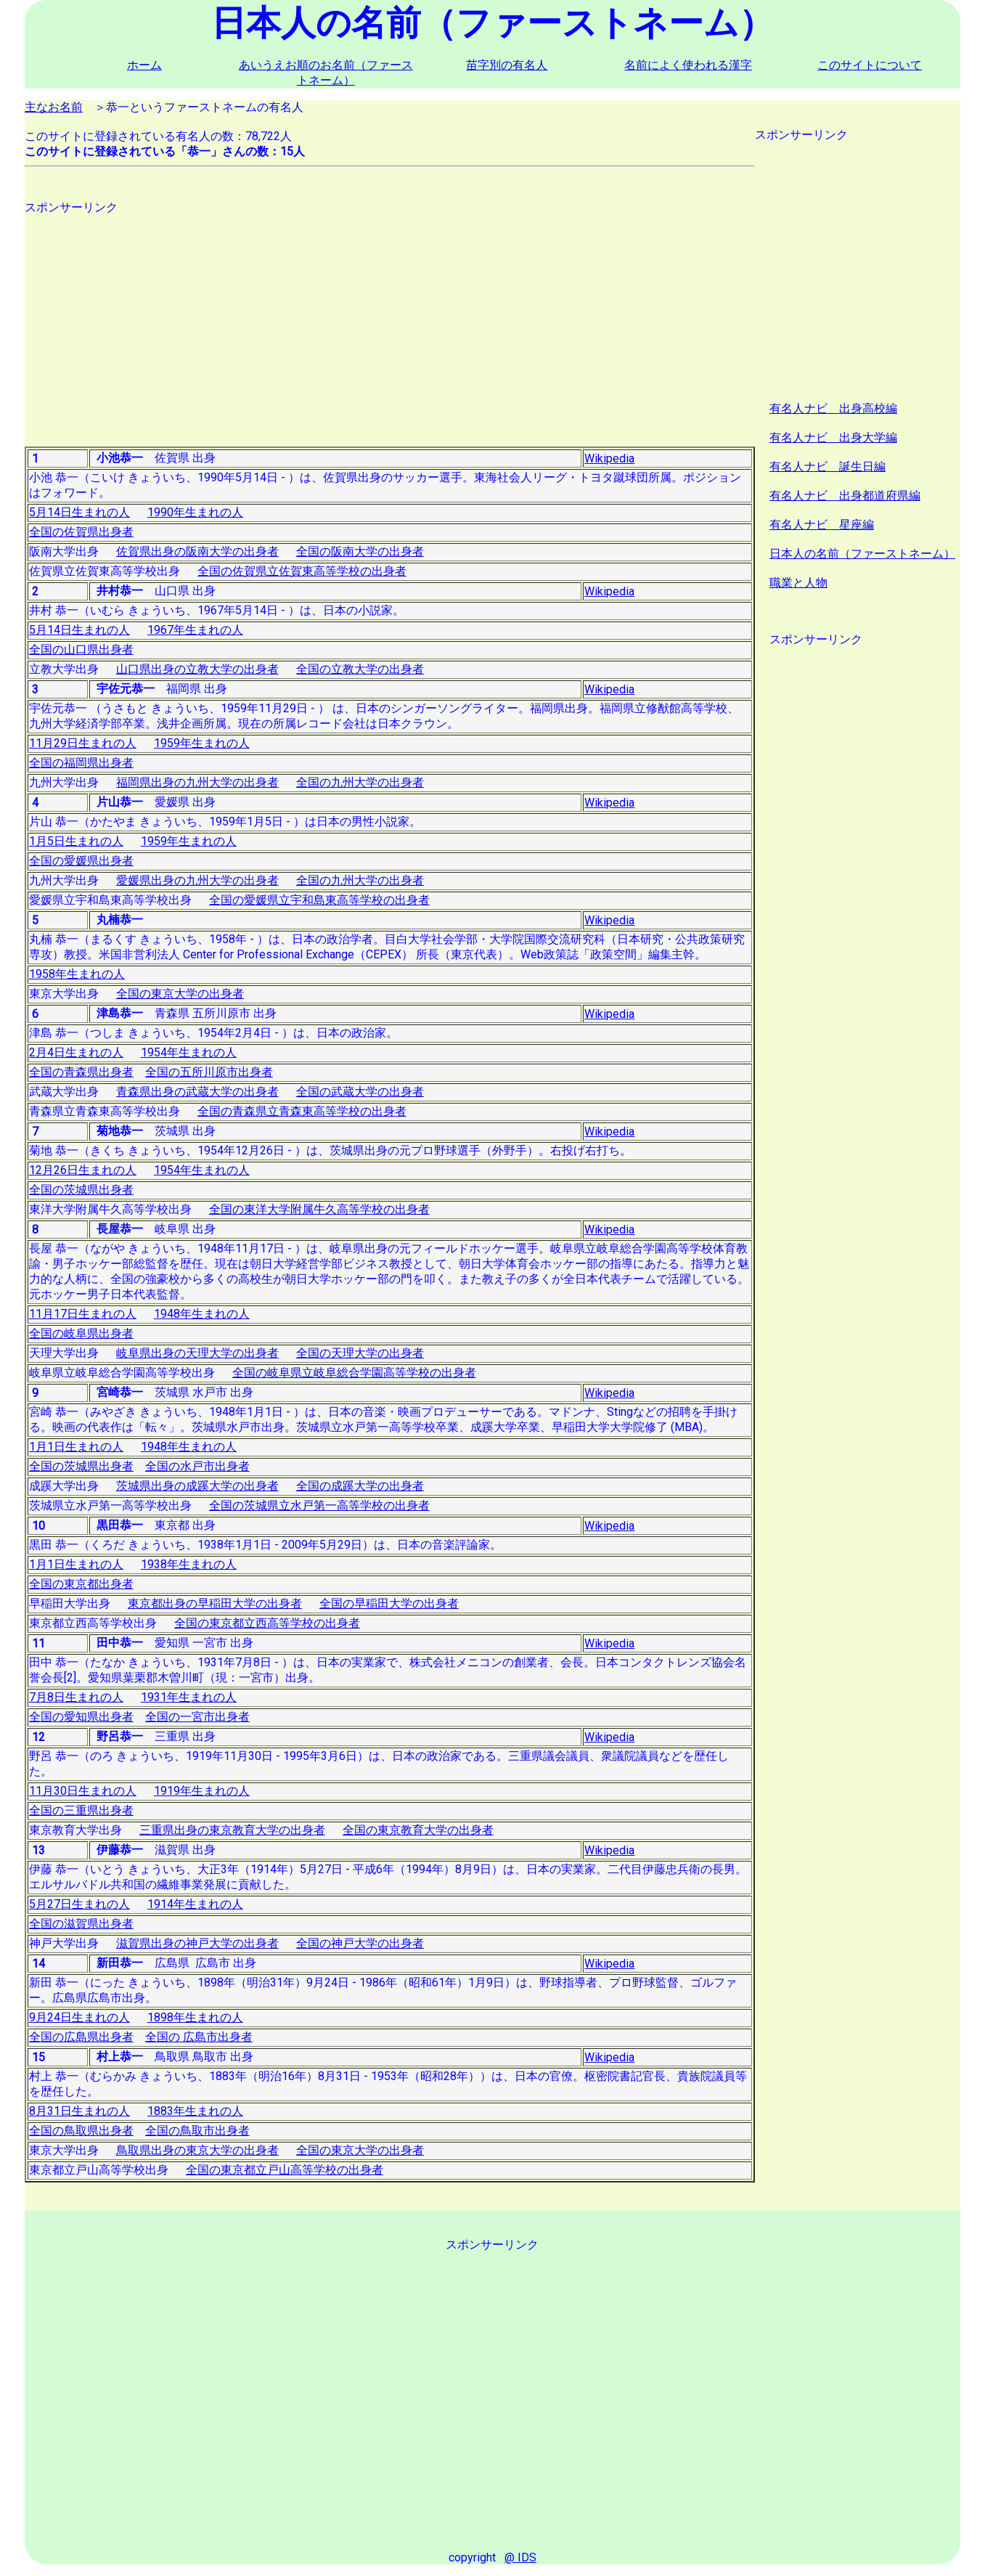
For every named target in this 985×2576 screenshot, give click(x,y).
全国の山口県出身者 (81, 649)
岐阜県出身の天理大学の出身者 (197, 1353)
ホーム (144, 65)
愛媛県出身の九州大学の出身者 (197, 880)
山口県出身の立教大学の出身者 (197, 669)
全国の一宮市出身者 (197, 1717)
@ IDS (520, 2557)
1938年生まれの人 (189, 1564)
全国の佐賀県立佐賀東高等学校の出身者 (301, 571)
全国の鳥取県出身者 (81, 2130)
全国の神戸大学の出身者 (360, 1943)
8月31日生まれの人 (79, 2111)
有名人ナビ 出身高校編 (833, 408)
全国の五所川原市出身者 (209, 1072)
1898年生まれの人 (195, 2017)
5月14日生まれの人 (79, 512)
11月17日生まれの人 (82, 1314)
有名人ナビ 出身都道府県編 (844, 495)
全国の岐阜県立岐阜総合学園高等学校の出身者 (354, 1372)
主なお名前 (54, 107)
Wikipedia (609, 458)
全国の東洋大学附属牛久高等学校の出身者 (319, 1209)
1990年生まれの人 (195, 512)
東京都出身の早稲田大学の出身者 (215, 1603)
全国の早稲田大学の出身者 (389, 1603)
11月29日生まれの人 (82, 743)
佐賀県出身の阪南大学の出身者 (197, 551)
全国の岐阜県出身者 (81, 1333)
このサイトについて (869, 65)
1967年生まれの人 (195, 630)
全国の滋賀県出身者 (81, 1924)
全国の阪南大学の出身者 (360, 551)
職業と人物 (798, 583)
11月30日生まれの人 (82, 1791)
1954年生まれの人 (189, 1052)
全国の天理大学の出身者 (360, 1353)
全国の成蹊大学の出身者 (360, 1486)
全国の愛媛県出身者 (81, 861)
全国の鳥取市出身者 (197, 2130)
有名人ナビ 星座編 (821, 524)
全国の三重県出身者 (81, 1810)
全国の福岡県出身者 (81, 763)
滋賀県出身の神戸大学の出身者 (197, 1943)
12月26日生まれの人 (82, 1170)
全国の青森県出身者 (81, 1072)
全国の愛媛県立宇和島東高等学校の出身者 (319, 900)
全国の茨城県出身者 (81, 1190)
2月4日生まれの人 (76, 1052)
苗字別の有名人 (506, 65)
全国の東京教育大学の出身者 (418, 1830)
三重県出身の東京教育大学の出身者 (232, 1830)
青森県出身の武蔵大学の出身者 (197, 1092)
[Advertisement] (390, 317)
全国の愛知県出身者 (81, 1717)
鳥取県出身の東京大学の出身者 (197, 2150)
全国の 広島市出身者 (199, 2037)
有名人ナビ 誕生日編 (827, 466)
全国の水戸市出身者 (197, 1466)
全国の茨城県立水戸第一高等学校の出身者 (319, 1505)
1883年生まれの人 (195, 2111)
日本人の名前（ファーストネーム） (862, 554)
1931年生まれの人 (189, 1697)
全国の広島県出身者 (81, 2037)
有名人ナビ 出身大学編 (833, 437)
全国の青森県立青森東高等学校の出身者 (301, 1111)
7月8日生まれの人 (76, 1697)
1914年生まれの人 (195, 1904)
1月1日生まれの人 (76, 1447)
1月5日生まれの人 (76, 841)
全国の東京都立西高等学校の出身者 (267, 1623)
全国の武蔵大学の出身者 (360, 1092)
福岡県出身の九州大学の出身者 (197, 782)
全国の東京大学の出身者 (180, 993)
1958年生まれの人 (77, 974)
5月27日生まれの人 (79, 1904)
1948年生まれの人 (202, 1314)
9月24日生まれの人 (79, 2017)
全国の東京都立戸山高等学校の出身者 (284, 2170)
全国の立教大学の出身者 (360, 669)
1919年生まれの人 (202, 1791)
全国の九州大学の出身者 (360, 782)
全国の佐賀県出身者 (81, 532)
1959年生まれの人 (202, 743)
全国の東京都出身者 (81, 1584)
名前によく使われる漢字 (688, 65)
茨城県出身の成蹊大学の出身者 (197, 1486)
